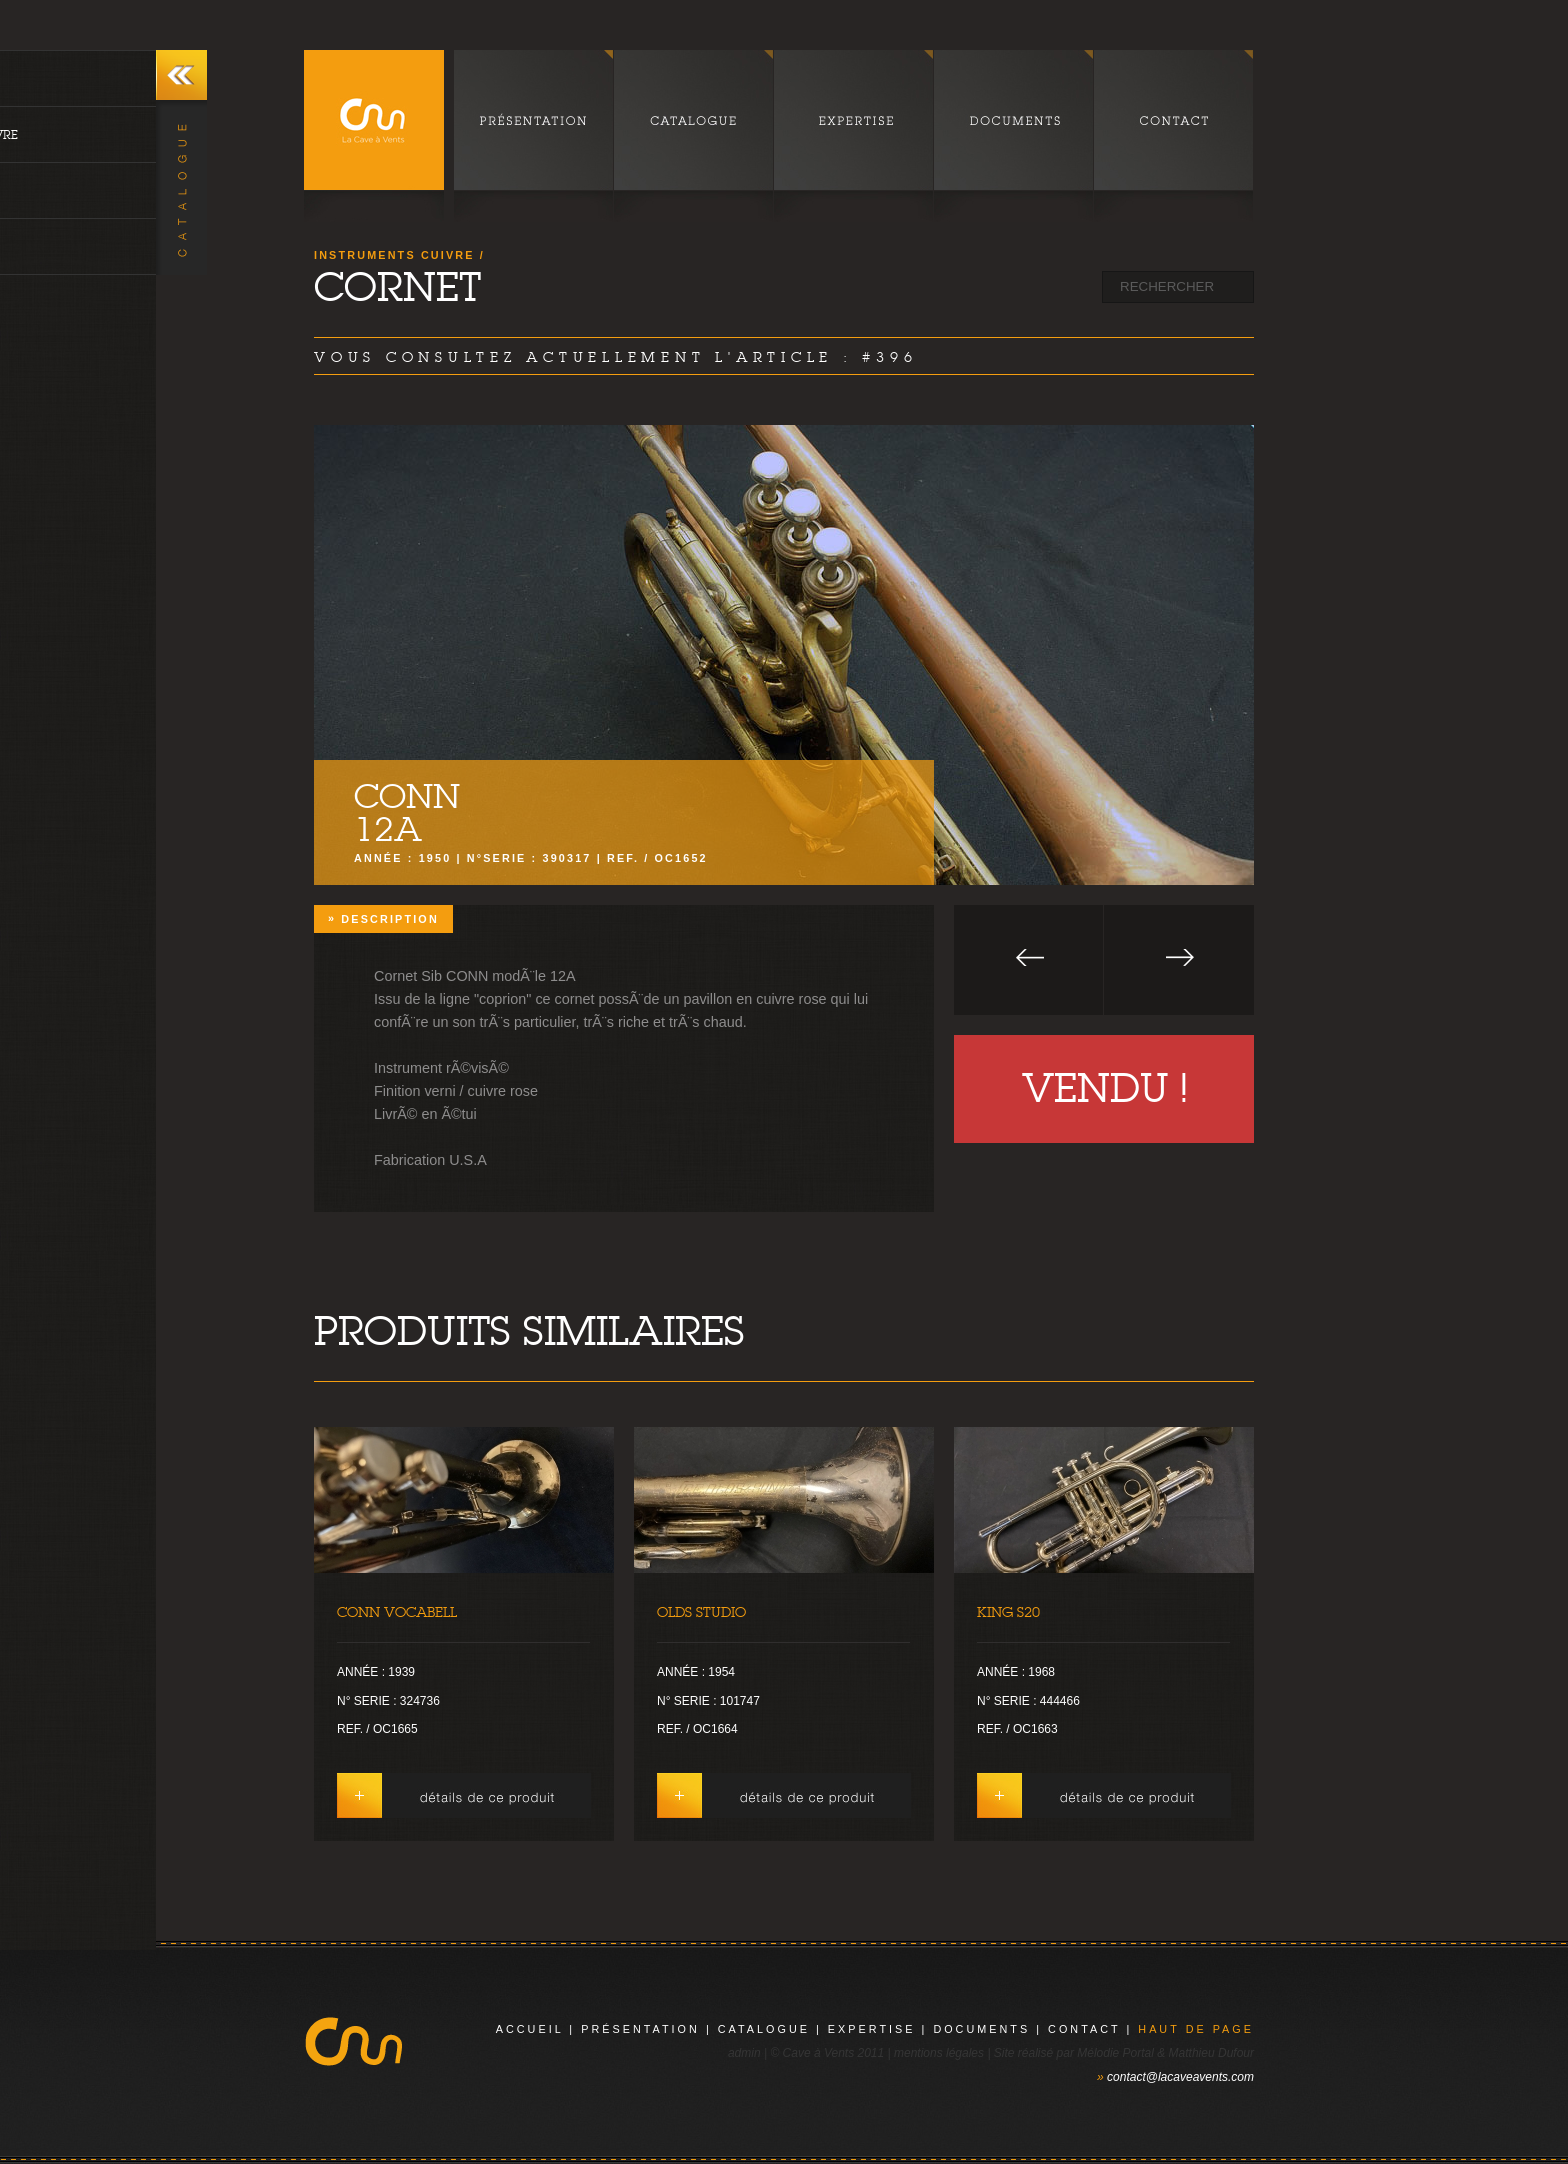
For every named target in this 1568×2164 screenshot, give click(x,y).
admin (744, 2053)
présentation (640, 2029)
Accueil (530, 2029)
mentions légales (939, 2053)
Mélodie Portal (1115, 2053)
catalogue (764, 2029)
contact (1084, 2029)
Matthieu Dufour (1211, 2053)
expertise (872, 2029)
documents (981, 2029)
